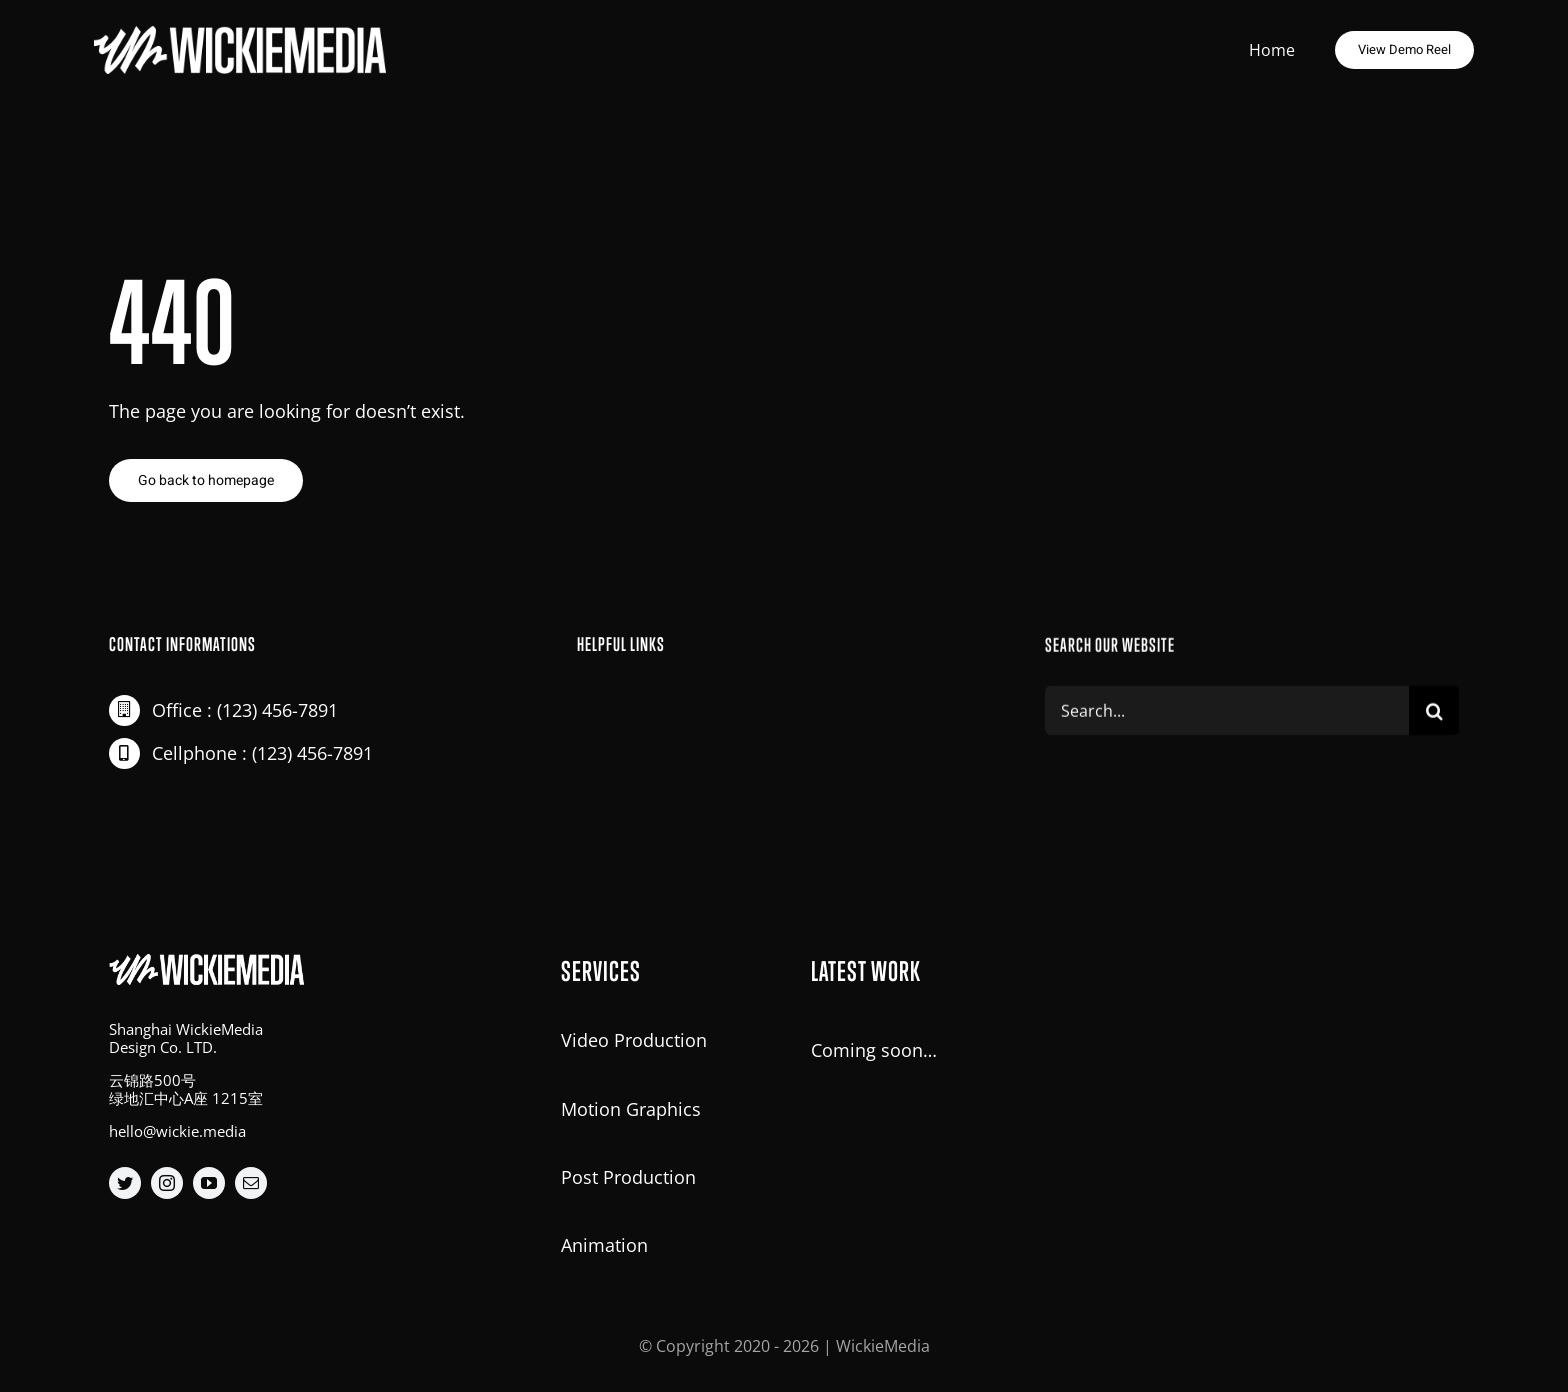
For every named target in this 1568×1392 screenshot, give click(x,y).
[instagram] (167, 1183)
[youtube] (209, 1183)
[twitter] (125, 1183)
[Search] (1434, 714)
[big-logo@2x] (244, 27)
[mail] (251, 1183)
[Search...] (1227, 714)
